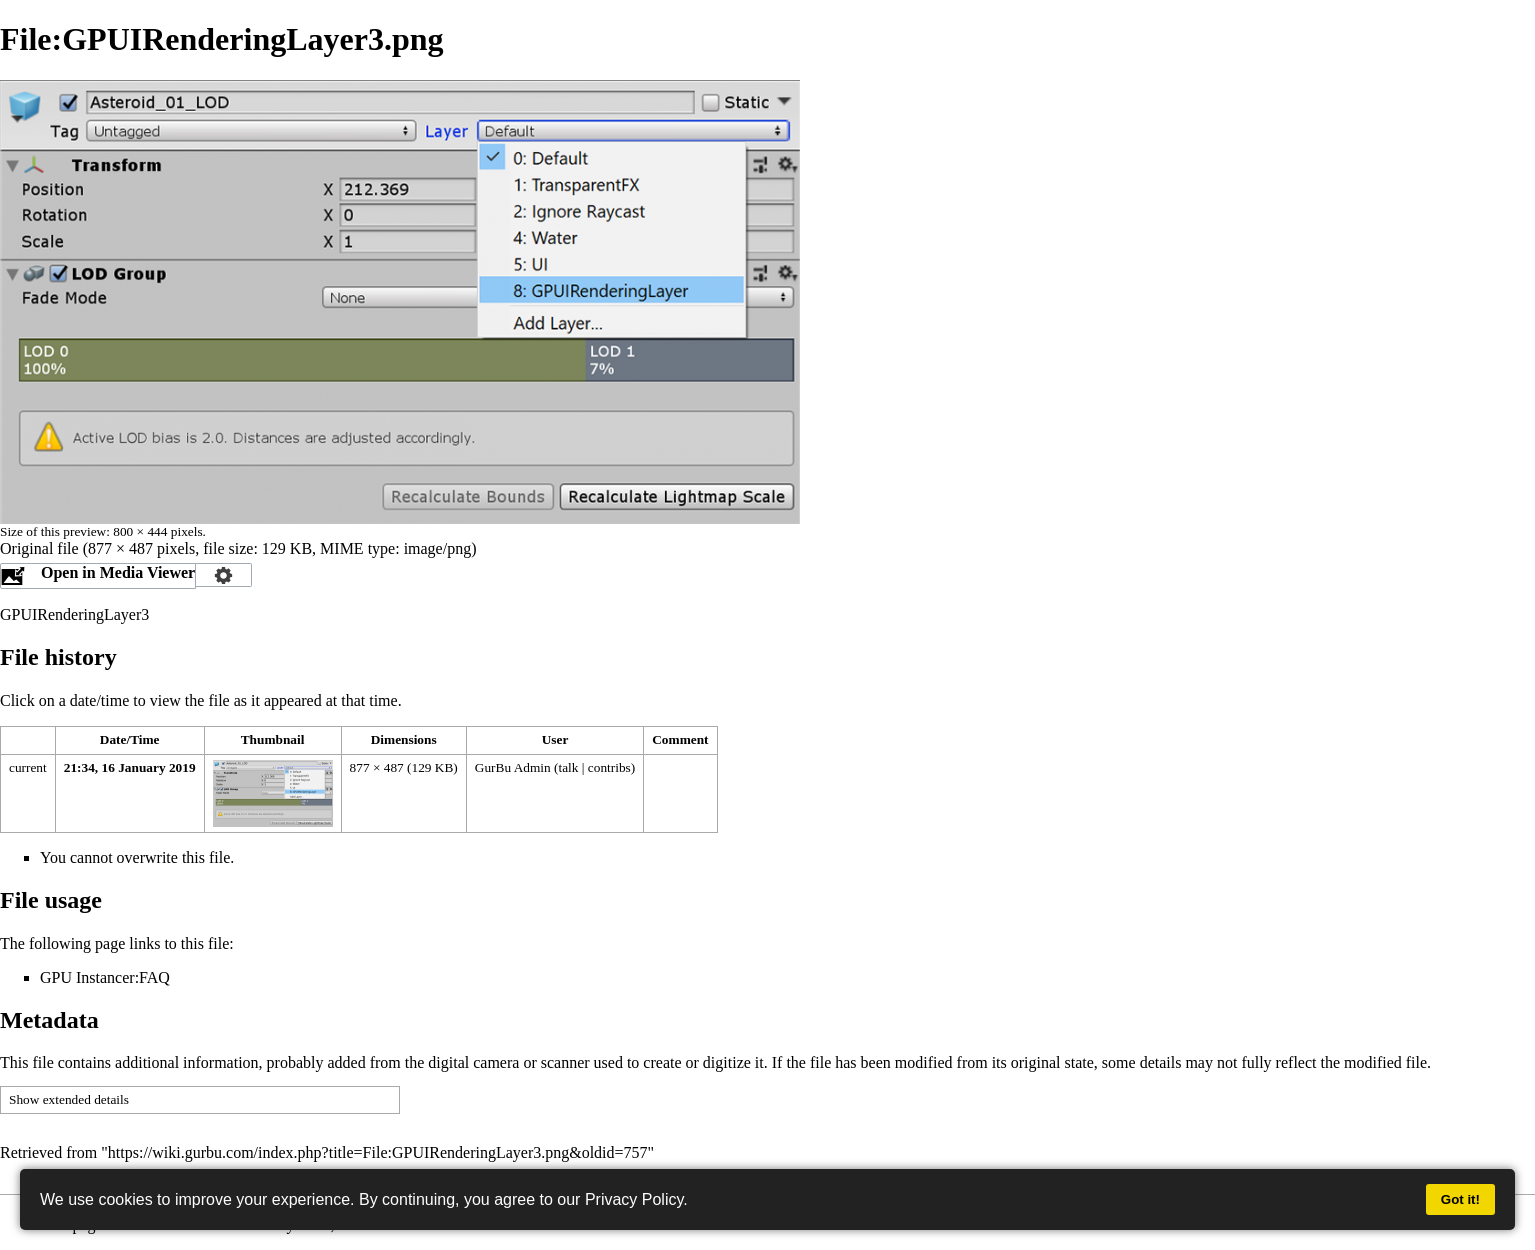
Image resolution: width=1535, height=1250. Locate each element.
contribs (609, 767)
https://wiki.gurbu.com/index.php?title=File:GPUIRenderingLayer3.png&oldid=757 (378, 1152)
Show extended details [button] (69, 1099)
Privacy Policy (634, 1199)
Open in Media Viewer (118, 572)
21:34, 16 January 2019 (130, 767)
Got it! (1460, 1199)
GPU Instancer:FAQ (105, 977)
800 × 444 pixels (157, 531)
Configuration (224, 575)
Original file (39, 548)
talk (568, 767)
